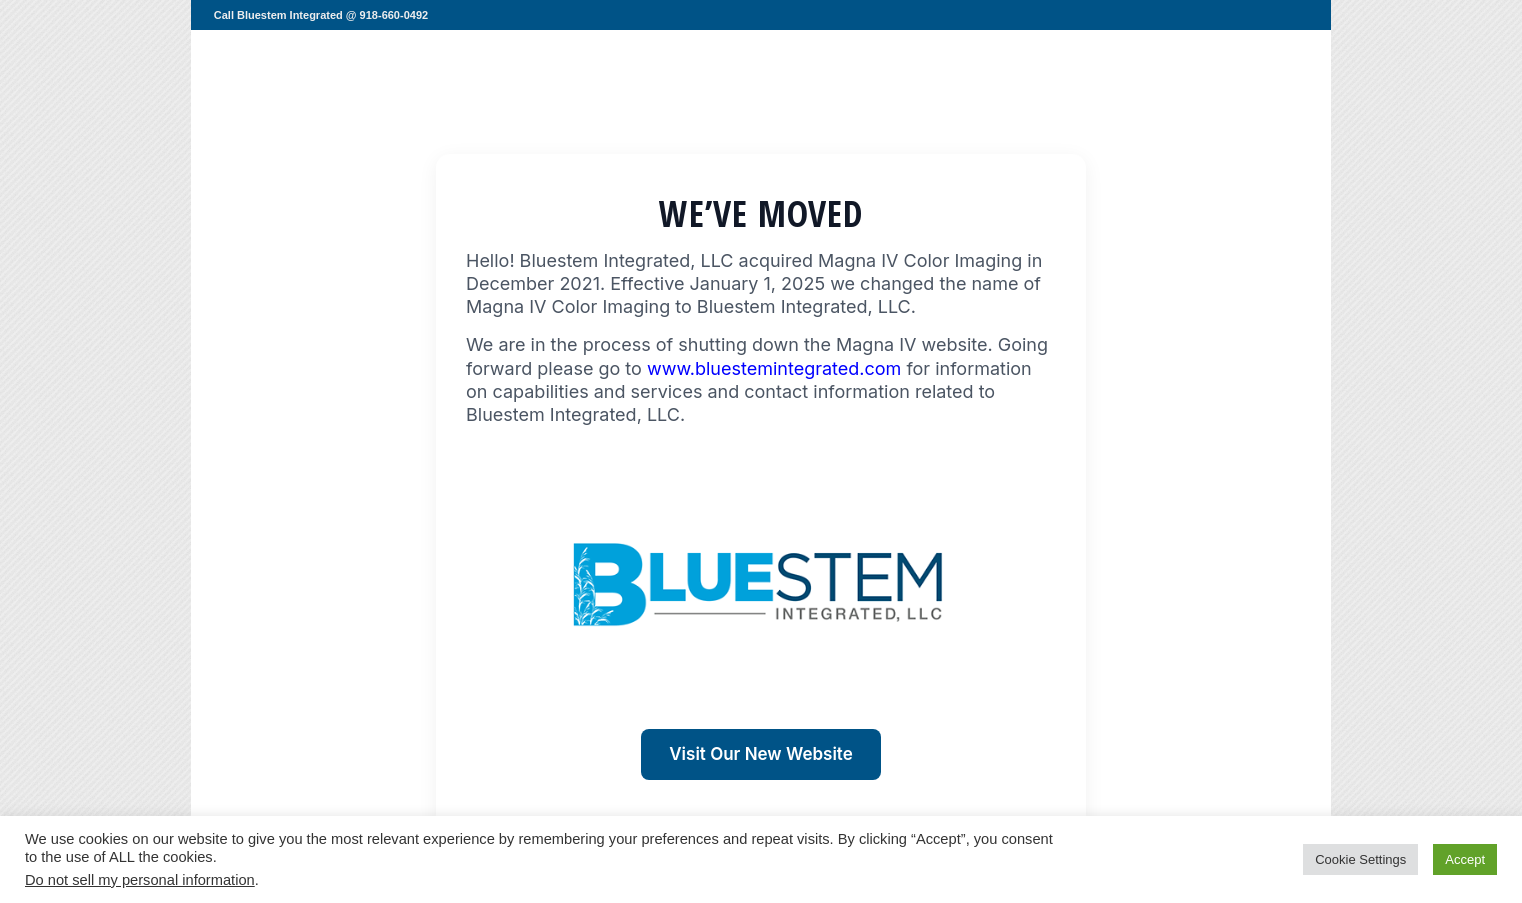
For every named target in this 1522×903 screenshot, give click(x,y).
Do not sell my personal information (140, 880)
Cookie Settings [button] (1360, 859)
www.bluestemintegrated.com (774, 368)
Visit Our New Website (760, 754)
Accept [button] (1465, 859)
